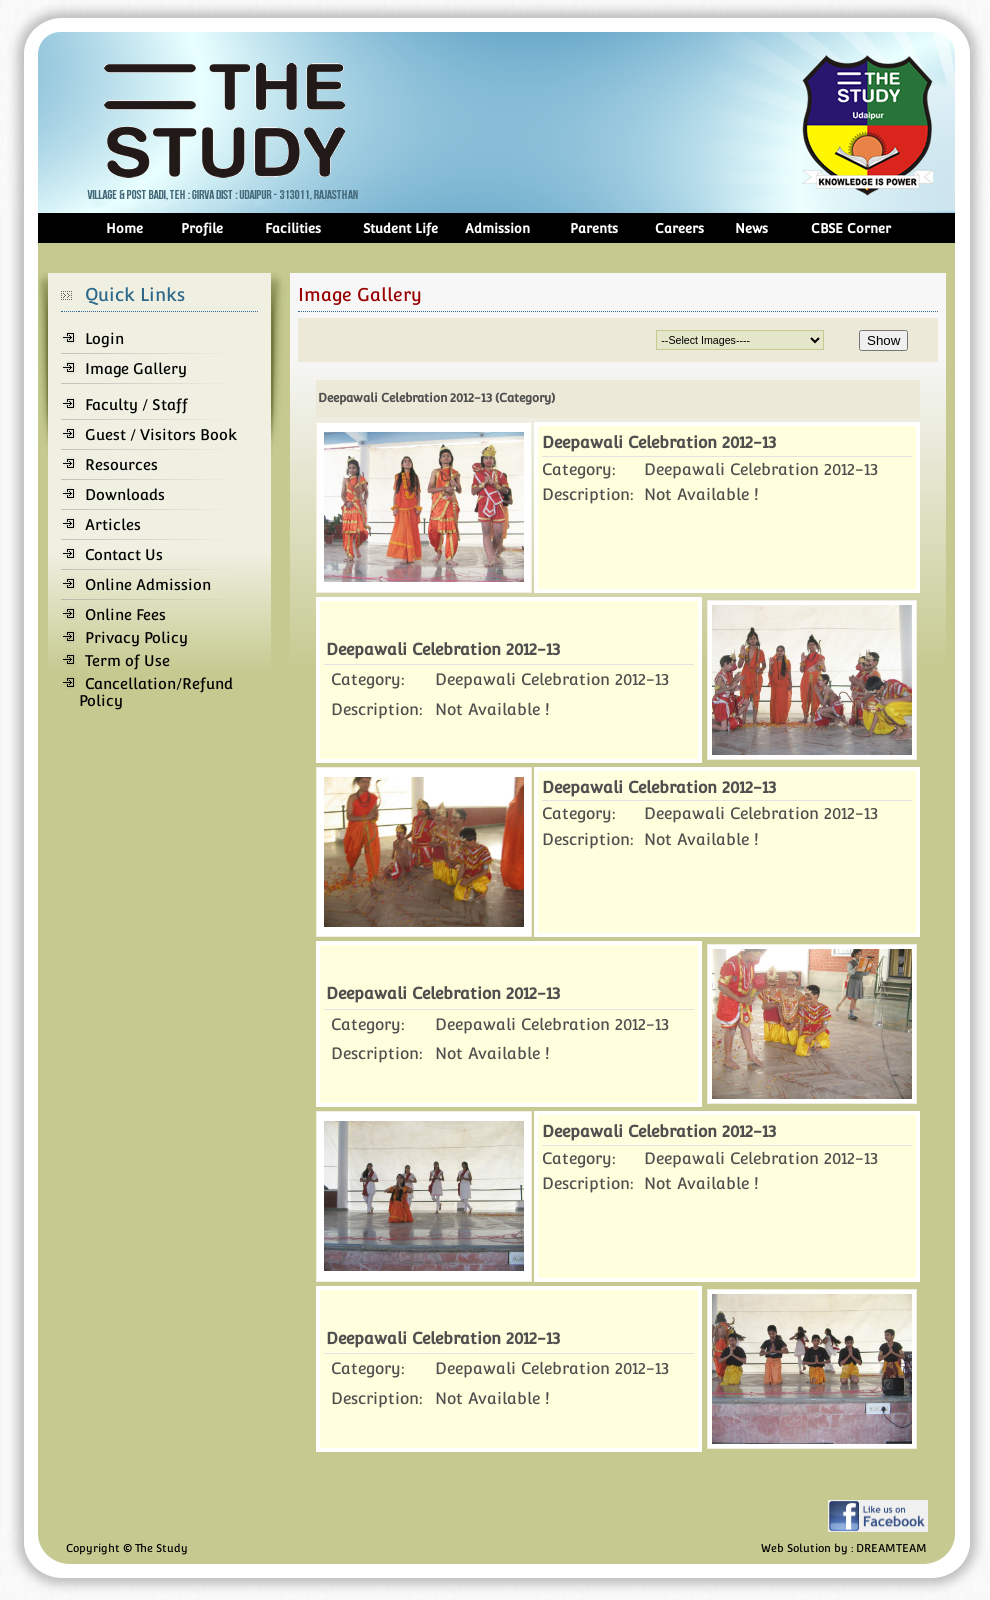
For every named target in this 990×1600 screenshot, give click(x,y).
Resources (121, 464)
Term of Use (127, 660)
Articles (113, 524)
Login (104, 338)
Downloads (125, 494)
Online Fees (125, 614)
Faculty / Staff (136, 404)
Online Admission (148, 584)
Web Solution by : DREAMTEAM (844, 1548)
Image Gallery (136, 368)
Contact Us (124, 554)
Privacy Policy (136, 637)
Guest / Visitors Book (161, 434)
